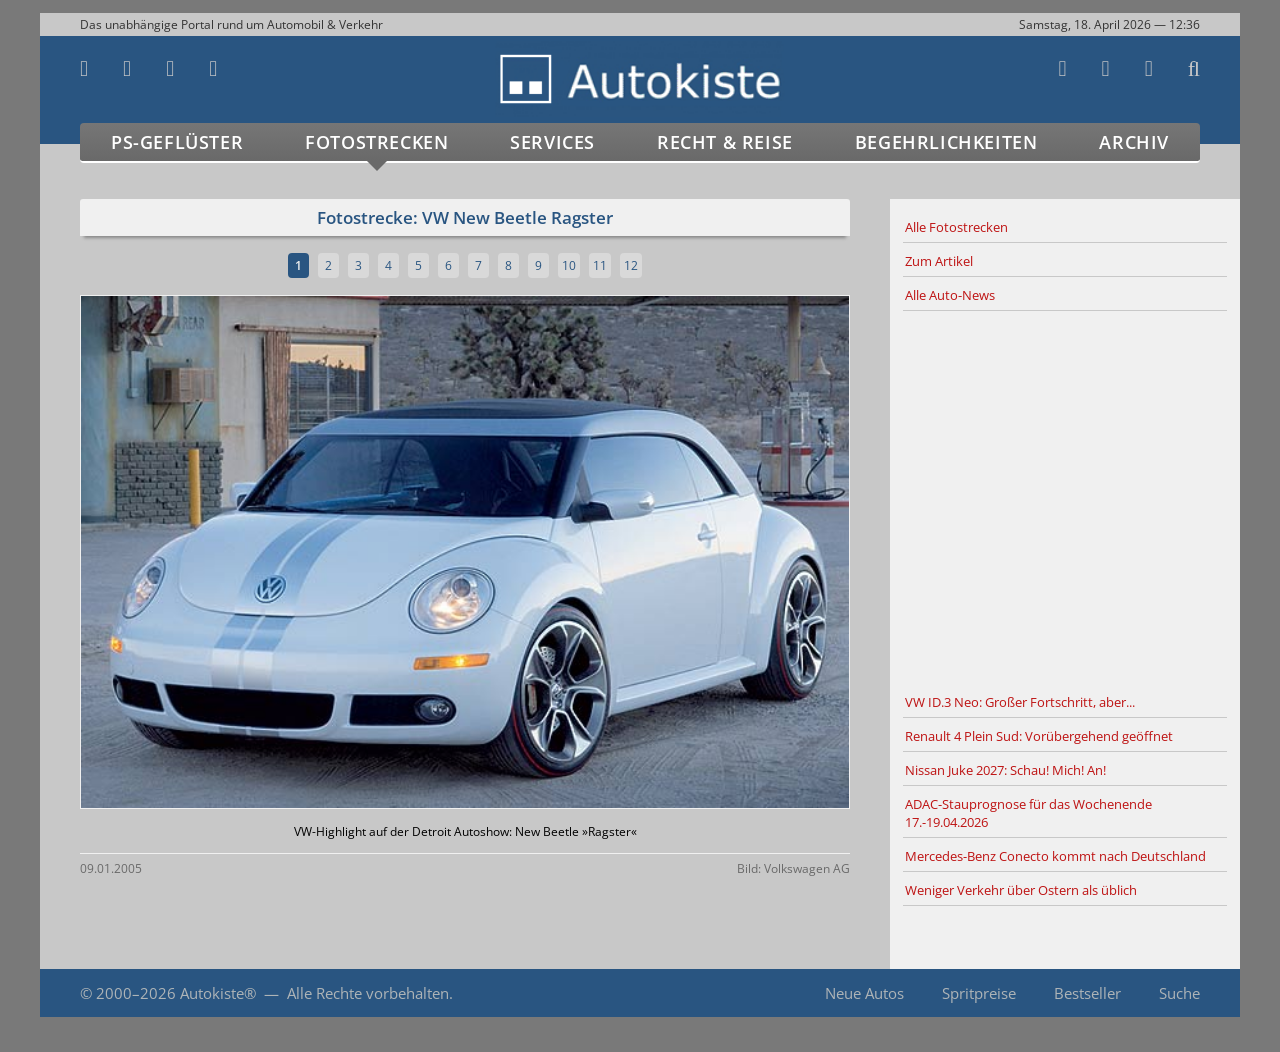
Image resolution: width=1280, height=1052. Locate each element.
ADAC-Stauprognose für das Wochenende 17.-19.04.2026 (1028, 813)
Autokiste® (218, 993)
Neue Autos (864, 993)
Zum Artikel (939, 261)
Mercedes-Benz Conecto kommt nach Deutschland (1055, 856)
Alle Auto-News (950, 295)
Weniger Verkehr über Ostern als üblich (1021, 890)
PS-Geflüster (177, 142)
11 (600, 265)
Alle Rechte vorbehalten (368, 993)
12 (631, 265)
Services (552, 142)
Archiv (1134, 142)
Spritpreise (979, 993)
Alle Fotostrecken (956, 227)
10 (569, 265)
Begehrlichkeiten (946, 142)
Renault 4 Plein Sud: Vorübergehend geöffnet (1039, 736)
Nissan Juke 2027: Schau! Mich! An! (1005, 770)
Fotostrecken (376, 142)
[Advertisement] (1065, 499)
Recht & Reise (725, 142)
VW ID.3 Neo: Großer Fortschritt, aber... (1020, 702)
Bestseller (1087, 993)
